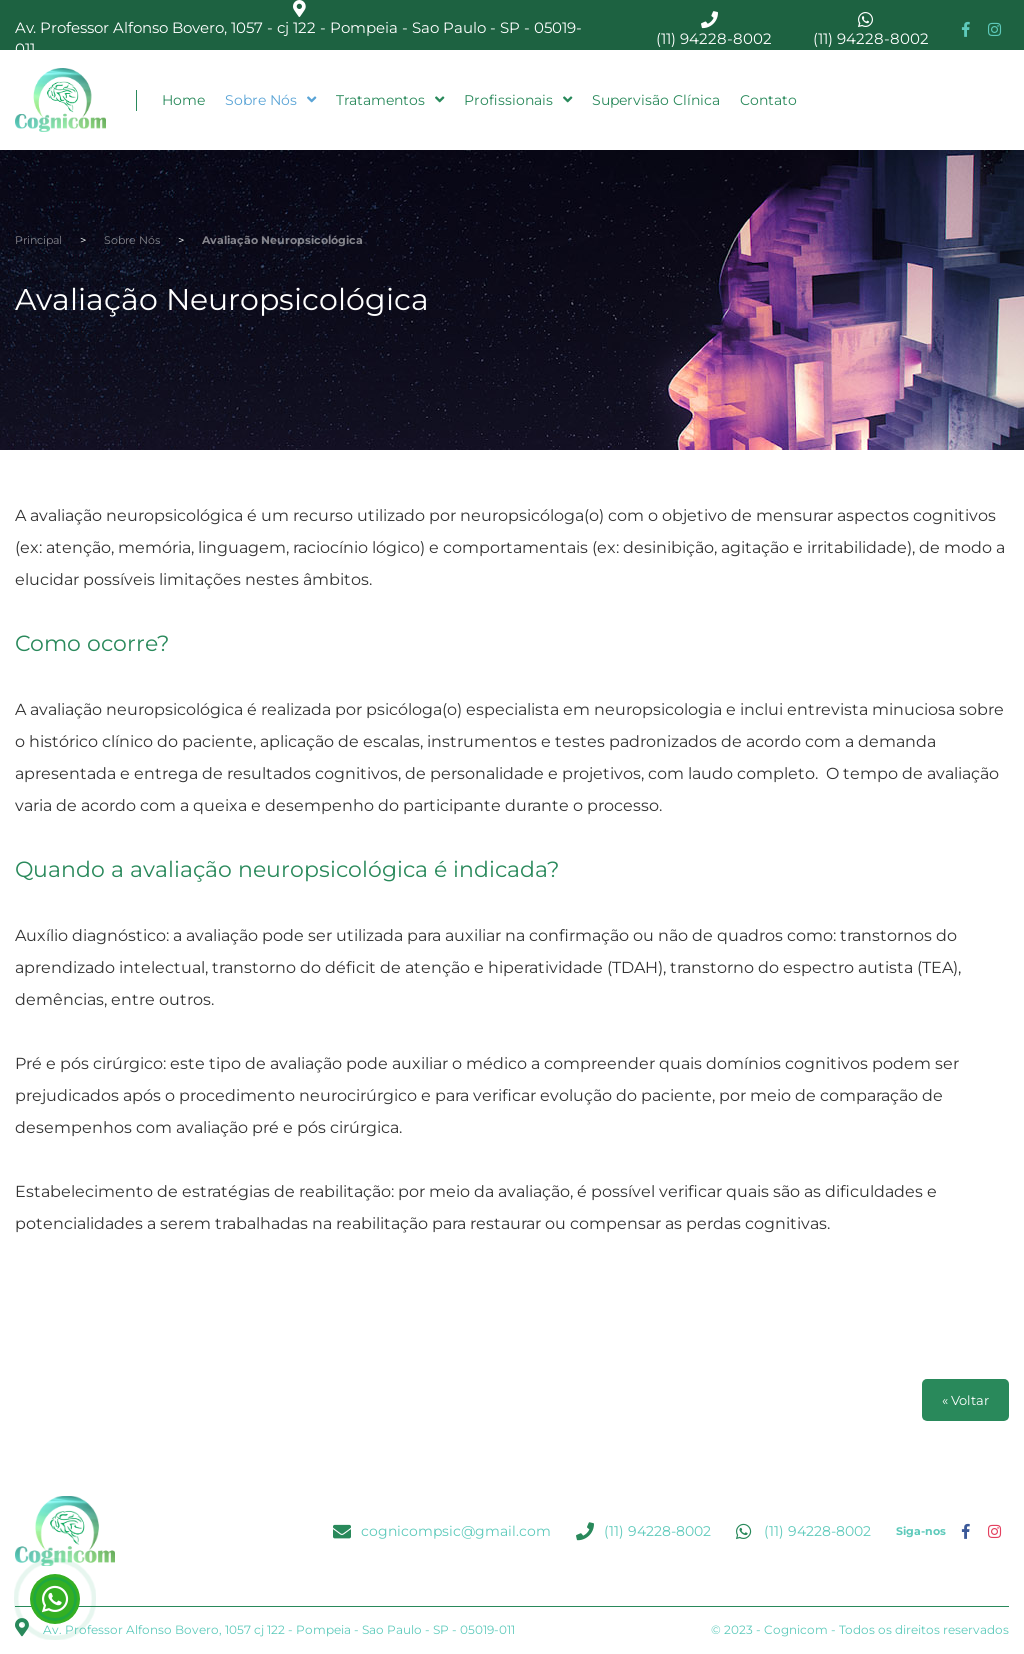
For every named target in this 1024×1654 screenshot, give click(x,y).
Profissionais (518, 100)
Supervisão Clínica (656, 100)
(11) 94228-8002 (714, 38)
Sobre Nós (270, 100)
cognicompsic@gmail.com (456, 1531)
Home (183, 100)
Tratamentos (390, 100)
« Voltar (965, 1400)
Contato (768, 100)
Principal (38, 240)
